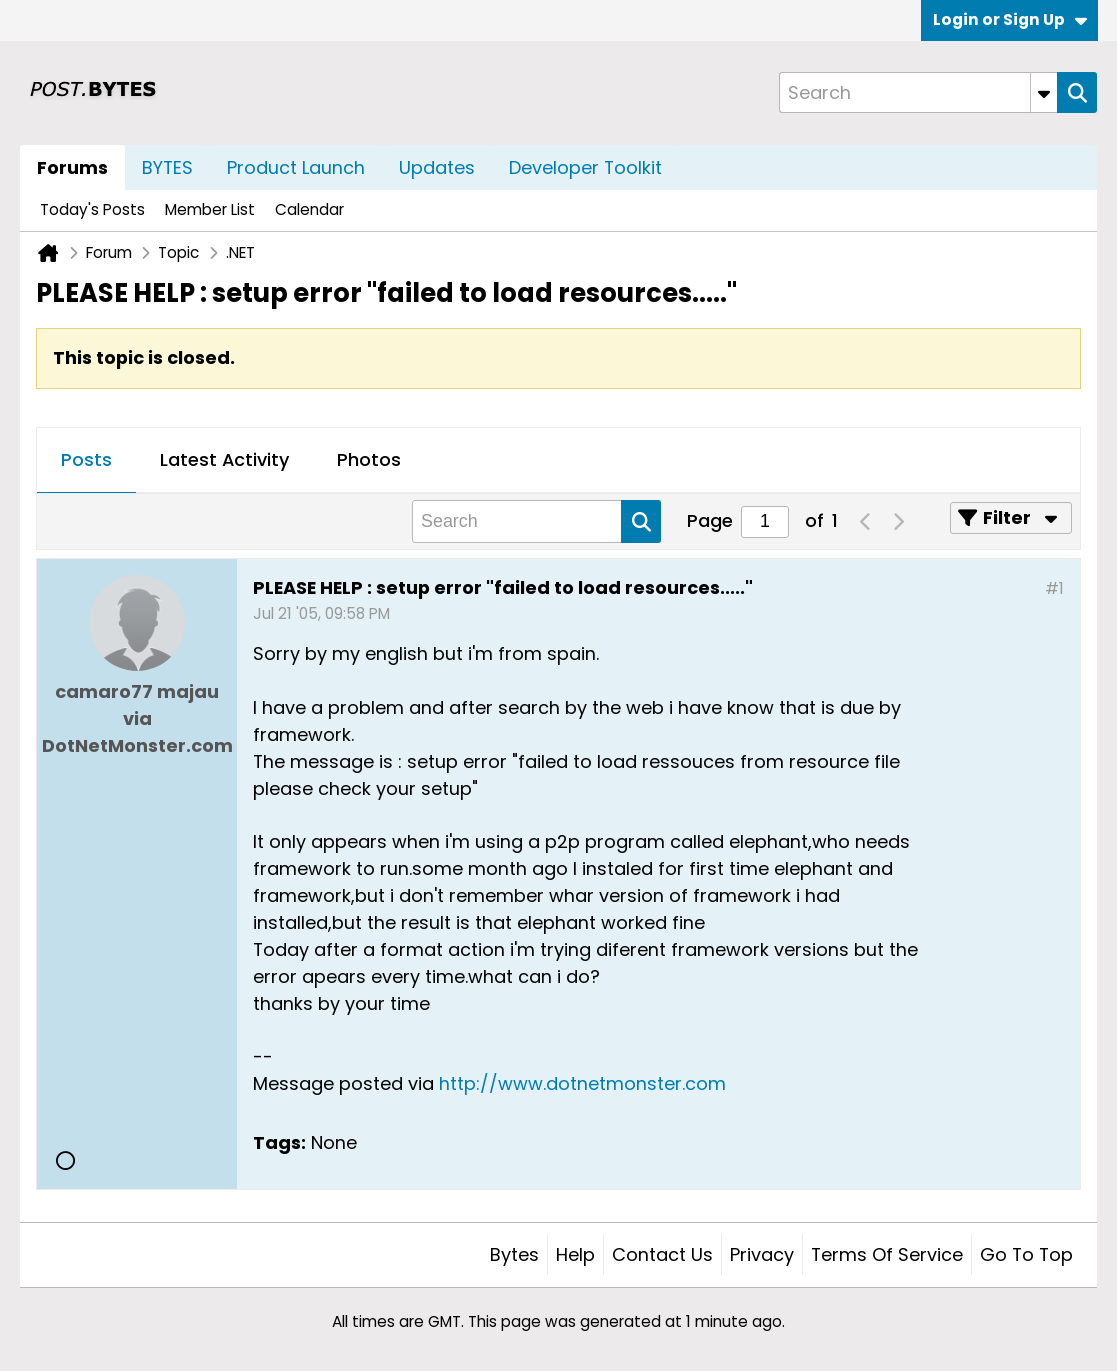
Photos (369, 459)
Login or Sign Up (1010, 19)
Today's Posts (92, 209)
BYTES (167, 167)
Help (575, 1254)
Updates (437, 167)
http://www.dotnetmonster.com (582, 1083)
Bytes (514, 1254)
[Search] (918, 92)
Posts (86, 459)
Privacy (762, 1254)
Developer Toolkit (585, 167)
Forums (72, 167)
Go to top (1026, 1254)
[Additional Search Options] (1044, 92)
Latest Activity (224, 459)
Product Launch (296, 167)
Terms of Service (887, 1254)
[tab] (86, 461)
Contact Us (662, 1254)
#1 (1054, 588)
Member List (210, 209)
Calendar (309, 209)
